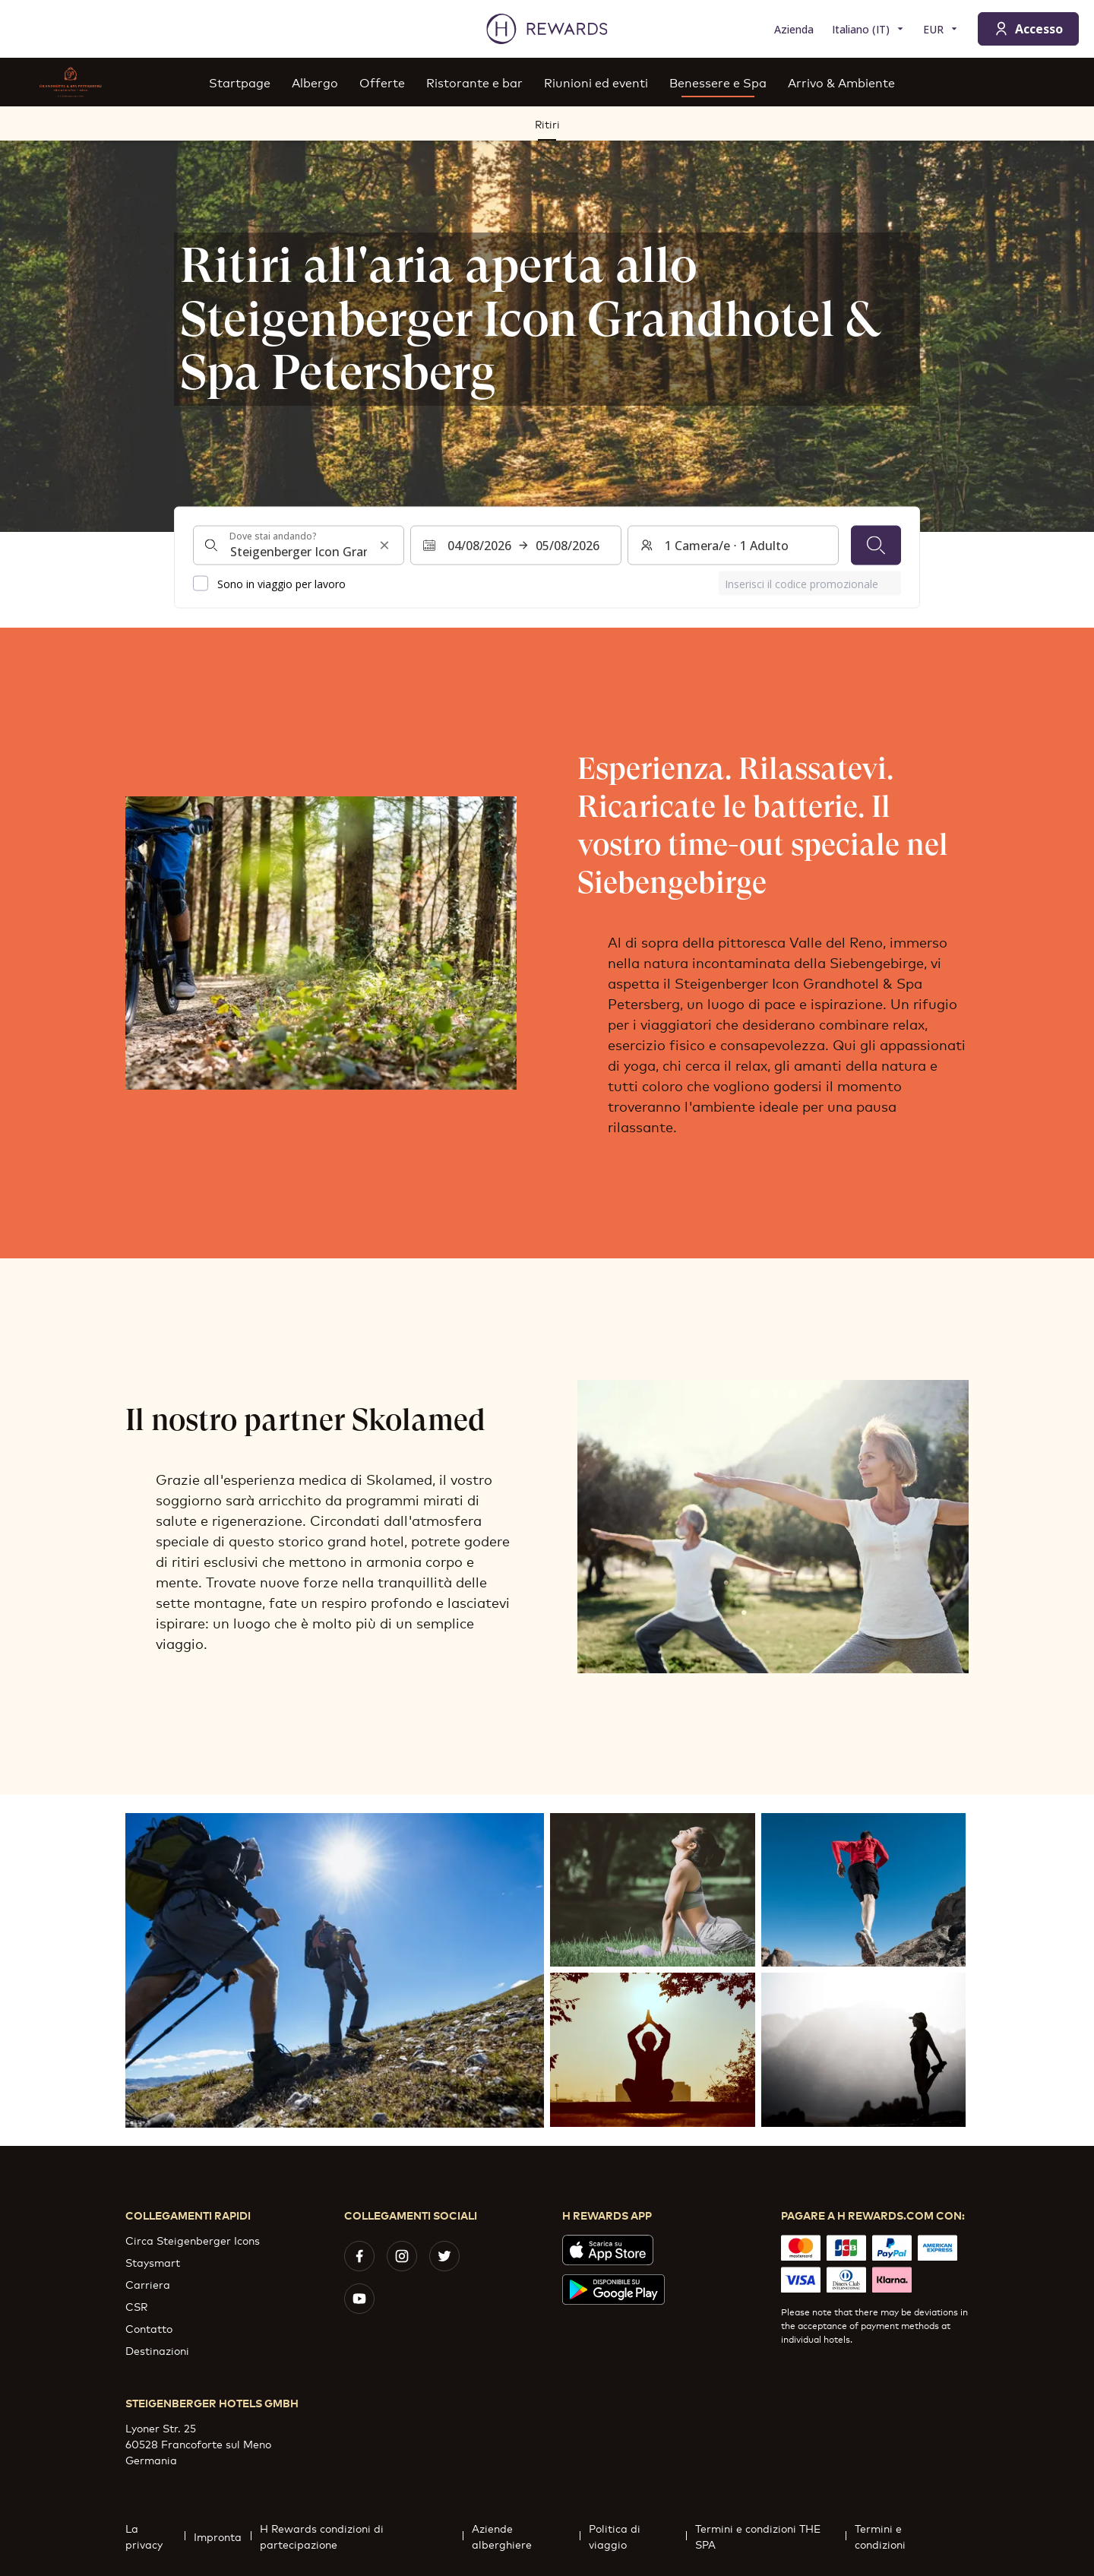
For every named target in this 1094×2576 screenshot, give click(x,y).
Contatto (148, 2328)
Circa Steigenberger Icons (192, 2240)
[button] (334, 1970)
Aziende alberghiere (526, 2536)
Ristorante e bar (474, 81)
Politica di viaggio (637, 2536)
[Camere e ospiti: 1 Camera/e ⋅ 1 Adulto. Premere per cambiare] (733, 545)
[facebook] (359, 2256)
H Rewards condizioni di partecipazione (361, 2536)
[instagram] (402, 2256)
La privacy (155, 2536)
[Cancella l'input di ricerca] (384, 545)
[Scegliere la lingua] (868, 29)
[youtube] (359, 2298)
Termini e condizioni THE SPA (770, 2536)
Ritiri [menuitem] (547, 123)
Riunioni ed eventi (596, 81)
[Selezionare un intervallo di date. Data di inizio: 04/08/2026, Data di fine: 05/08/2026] (515, 545)
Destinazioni (157, 2350)
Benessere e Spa (718, 81)
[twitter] (444, 2256)
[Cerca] (876, 545)
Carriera (147, 2284)
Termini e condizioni (907, 2536)
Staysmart (152, 2262)
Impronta (222, 2536)
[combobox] (298, 545)
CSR (136, 2306)
